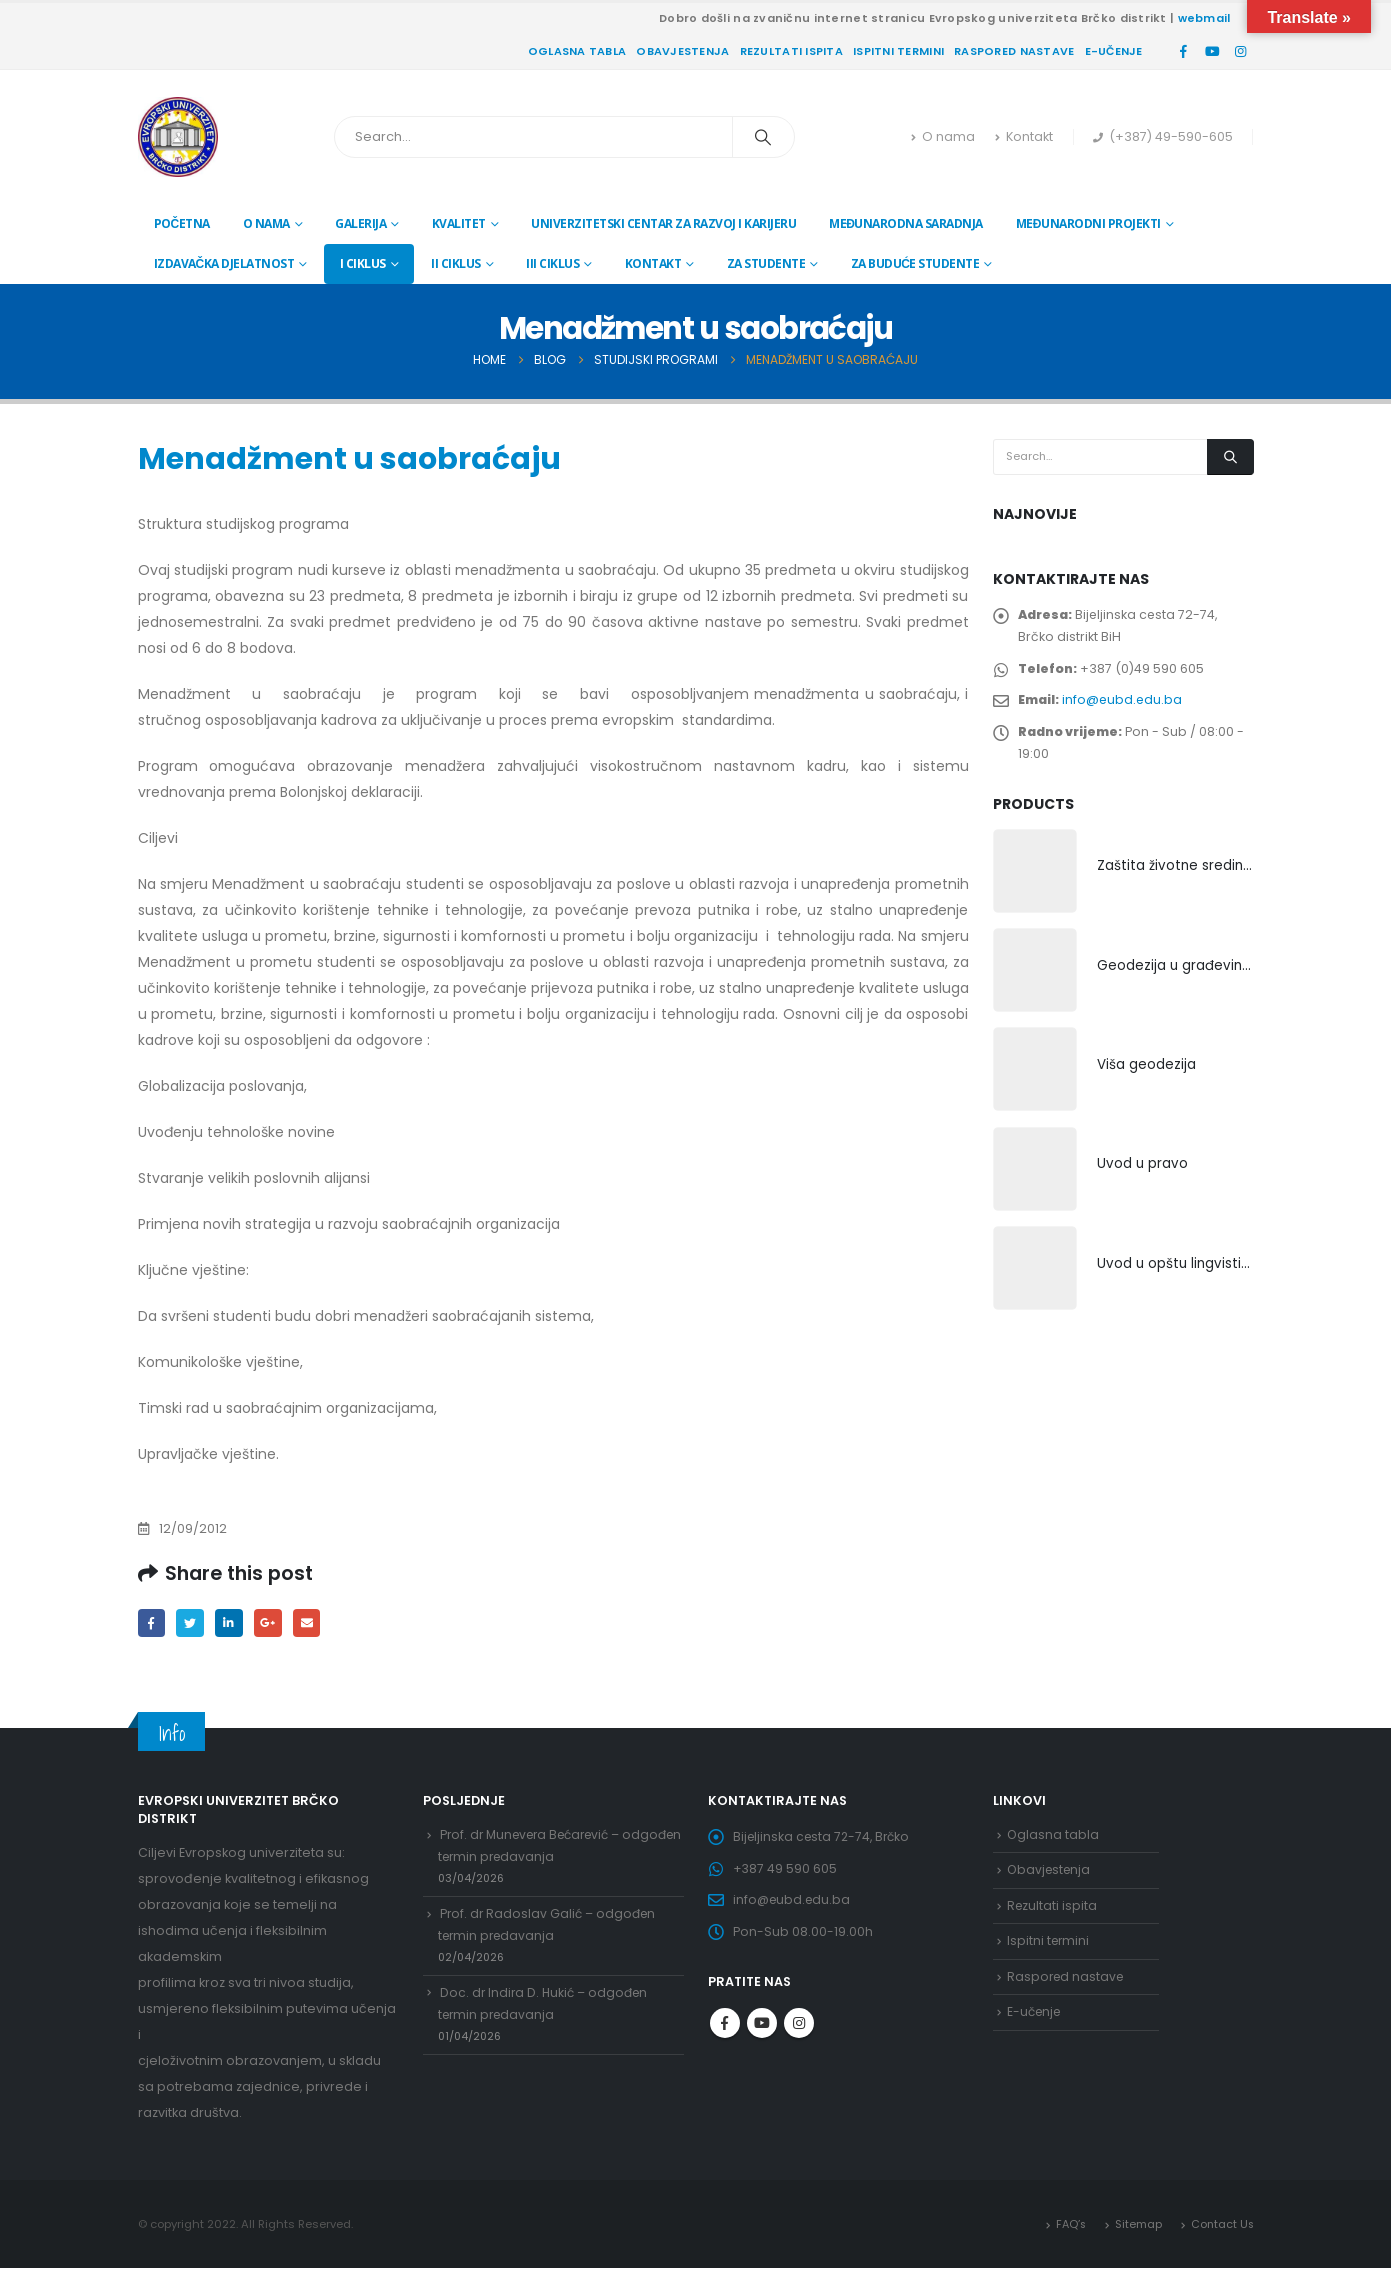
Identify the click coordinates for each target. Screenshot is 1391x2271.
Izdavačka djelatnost (224, 263)
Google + (273, 1623)
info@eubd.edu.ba (1126, 707)
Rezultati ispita (791, 51)
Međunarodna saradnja (906, 223)
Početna (182, 223)
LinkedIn (233, 1623)
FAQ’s (1068, 2226)
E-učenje (1114, 51)
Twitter (192, 1623)
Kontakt (1024, 136)
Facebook (152, 1623)
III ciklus (552, 263)
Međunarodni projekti (1088, 223)
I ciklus (363, 263)
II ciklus (456, 263)
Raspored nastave (1014, 51)
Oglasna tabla (577, 51)
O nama (943, 136)
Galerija (360, 223)
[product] (1035, 885)
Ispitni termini (898, 51)
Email (314, 1623)
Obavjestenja (682, 51)
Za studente (766, 263)
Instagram (799, 2034)
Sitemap (1136, 2226)
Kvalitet (459, 223)
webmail (1204, 18)
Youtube (762, 2034)
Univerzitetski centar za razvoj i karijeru (663, 223)
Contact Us (1221, 2226)
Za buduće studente (915, 263)
